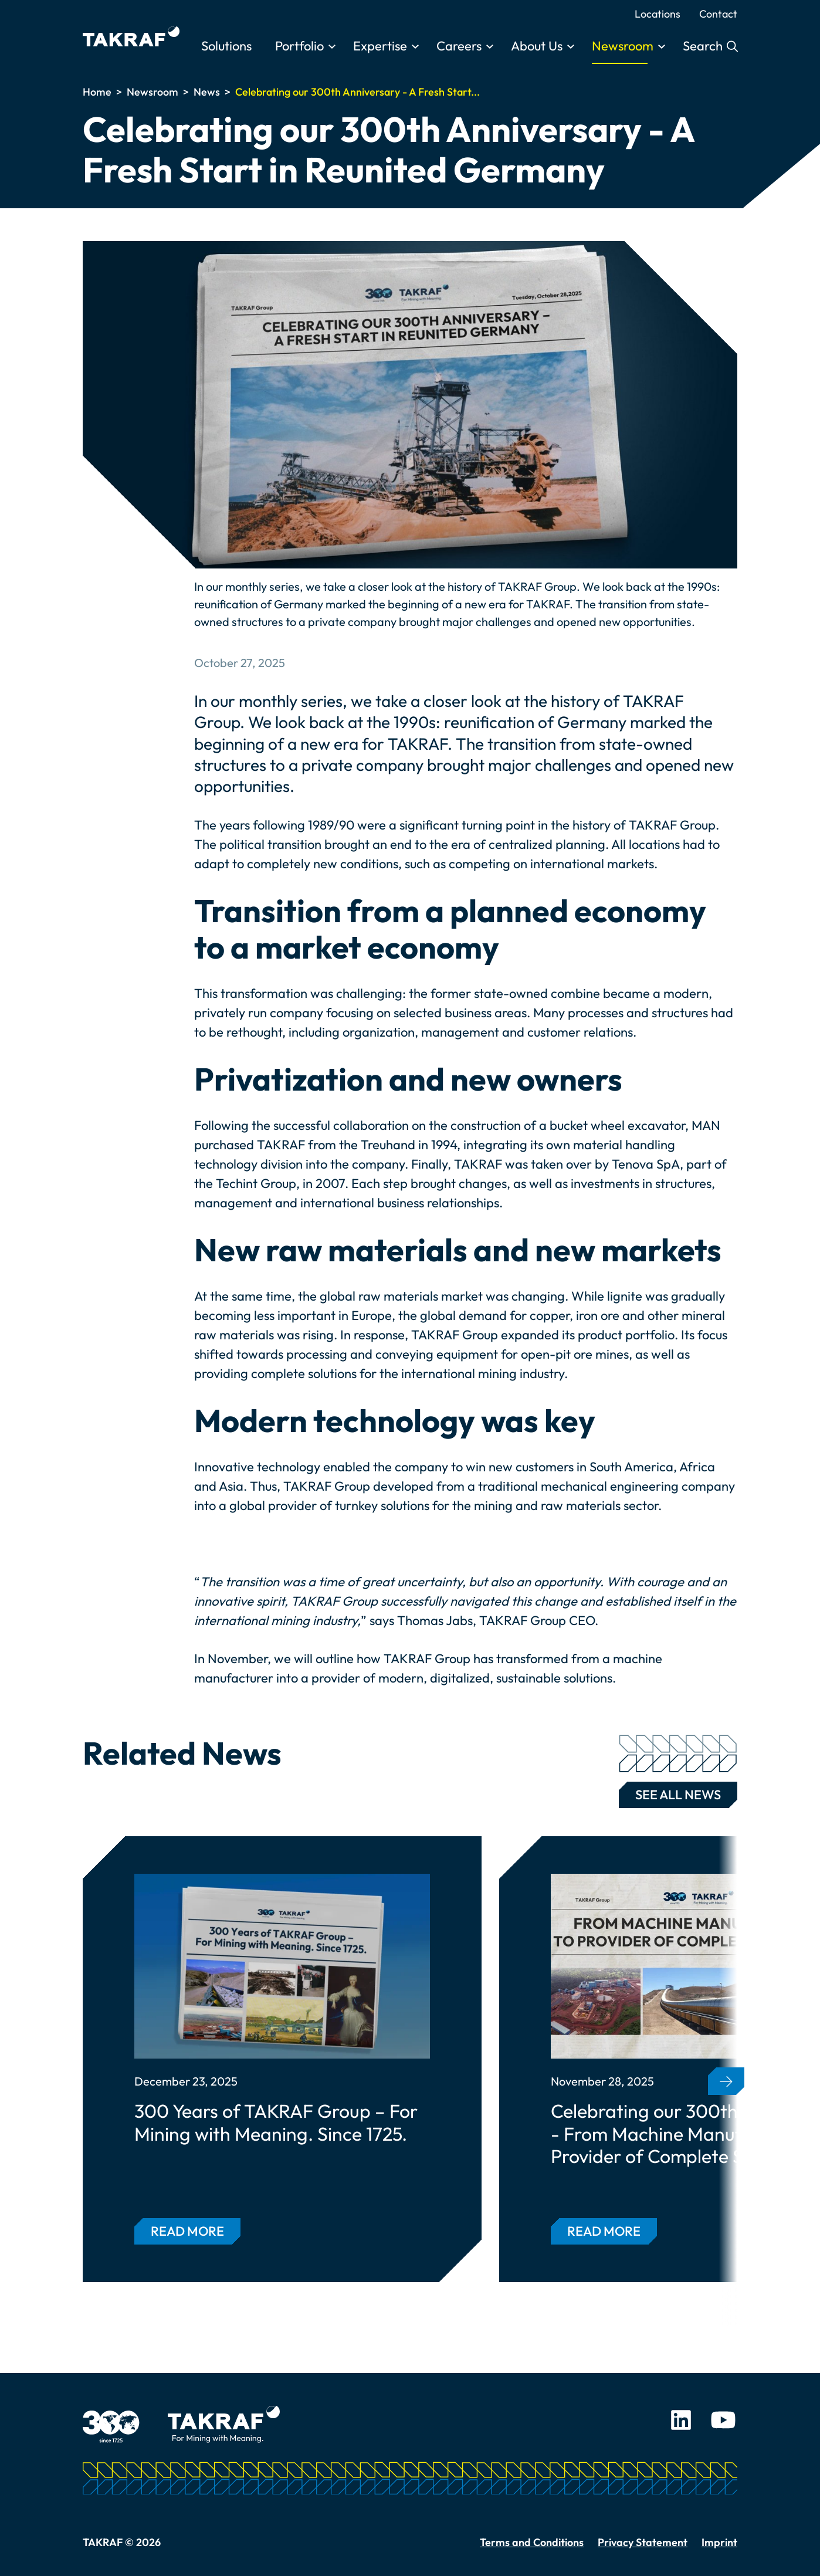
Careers (459, 46)
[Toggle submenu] (332, 47)
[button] (726, 2080)
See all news (678, 1792)
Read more (187, 2231)
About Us (537, 46)
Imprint (719, 2542)
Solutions (226, 46)
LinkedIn (681, 2420)
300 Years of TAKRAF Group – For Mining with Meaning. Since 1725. (276, 2122)
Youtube (723, 2420)
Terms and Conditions (532, 2542)
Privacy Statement (642, 2542)
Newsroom (622, 46)
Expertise (380, 46)
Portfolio (299, 46)
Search (704, 46)
